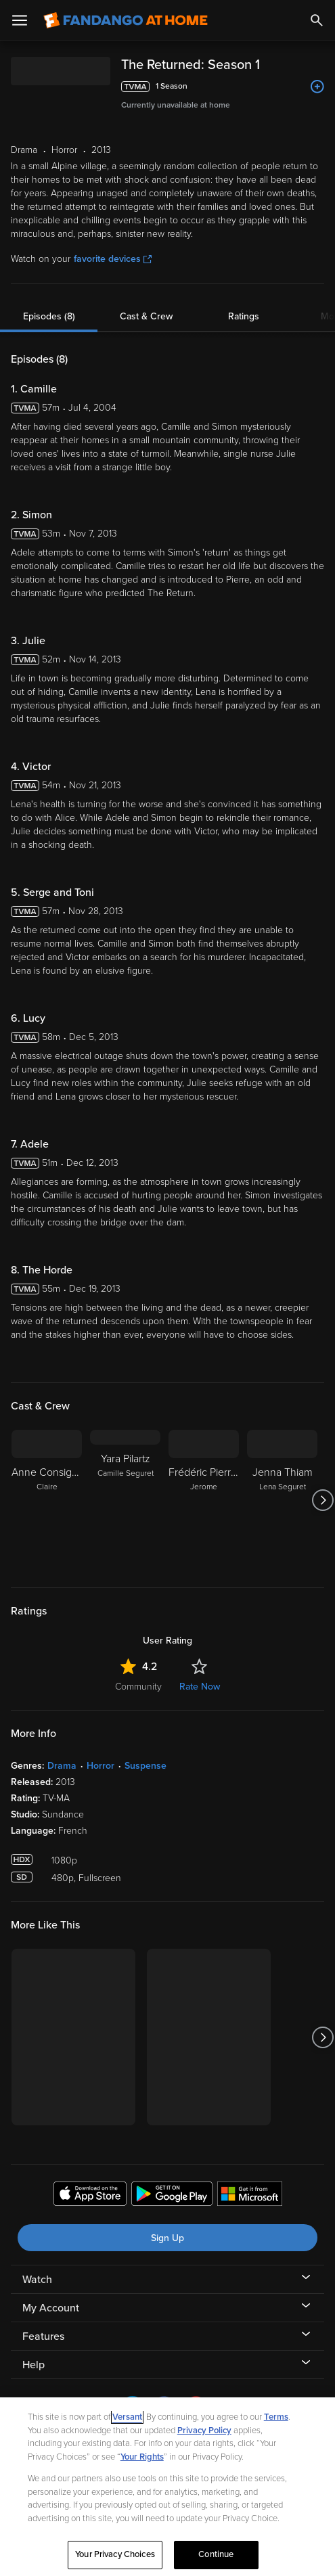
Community (138, 1686)
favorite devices (113, 259)
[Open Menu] (19, 20)
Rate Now (199, 1686)
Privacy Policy (204, 2430)
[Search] (317, 20)
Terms (276, 2417)
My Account (50, 2308)
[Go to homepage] (125, 20)
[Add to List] (317, 86)
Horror (100, 1765)
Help (33, 2365)
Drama (61, 1765)
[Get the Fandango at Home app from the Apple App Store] (90, 2196)
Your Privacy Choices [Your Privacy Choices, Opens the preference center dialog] (115, 2554)
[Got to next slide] (322, 1500)
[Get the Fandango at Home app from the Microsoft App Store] (250, 2196)
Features (43, 2336)
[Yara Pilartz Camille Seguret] (125, 1500)
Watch (37, 2279)
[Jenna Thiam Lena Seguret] (282, 1500)
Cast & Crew (146, 316)
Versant (127, 2417)
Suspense (145, 1765)
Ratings (243, 316)
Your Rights (142, 2456)
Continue (215, 2554)
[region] (167, 2486)
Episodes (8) (49, 316)
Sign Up (167, 2238)
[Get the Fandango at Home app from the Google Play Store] (172, 2196)
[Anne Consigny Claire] (47, 1500)
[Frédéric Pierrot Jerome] (204, 1500)
